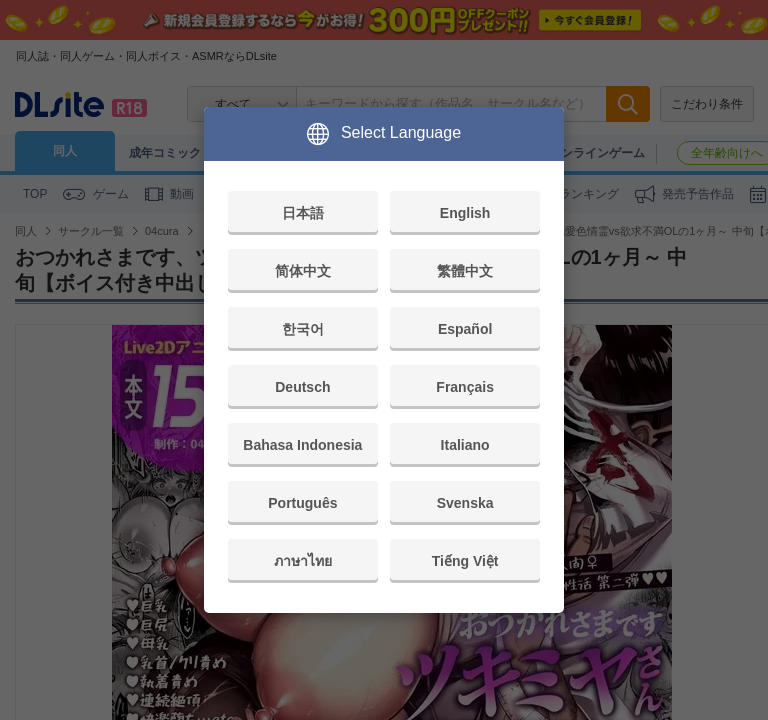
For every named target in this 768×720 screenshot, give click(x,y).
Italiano (465, 445)
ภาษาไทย (303, 561)
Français (465, 387)
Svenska (465, 503)
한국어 (303, 329)
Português (302, 503)
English (465, 213)
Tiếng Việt (465, 561)
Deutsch (302, 387)
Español (465, 329)
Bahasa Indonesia (302, 445)
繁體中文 (465, 271)
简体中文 (303, 271)
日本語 (303, 213)
